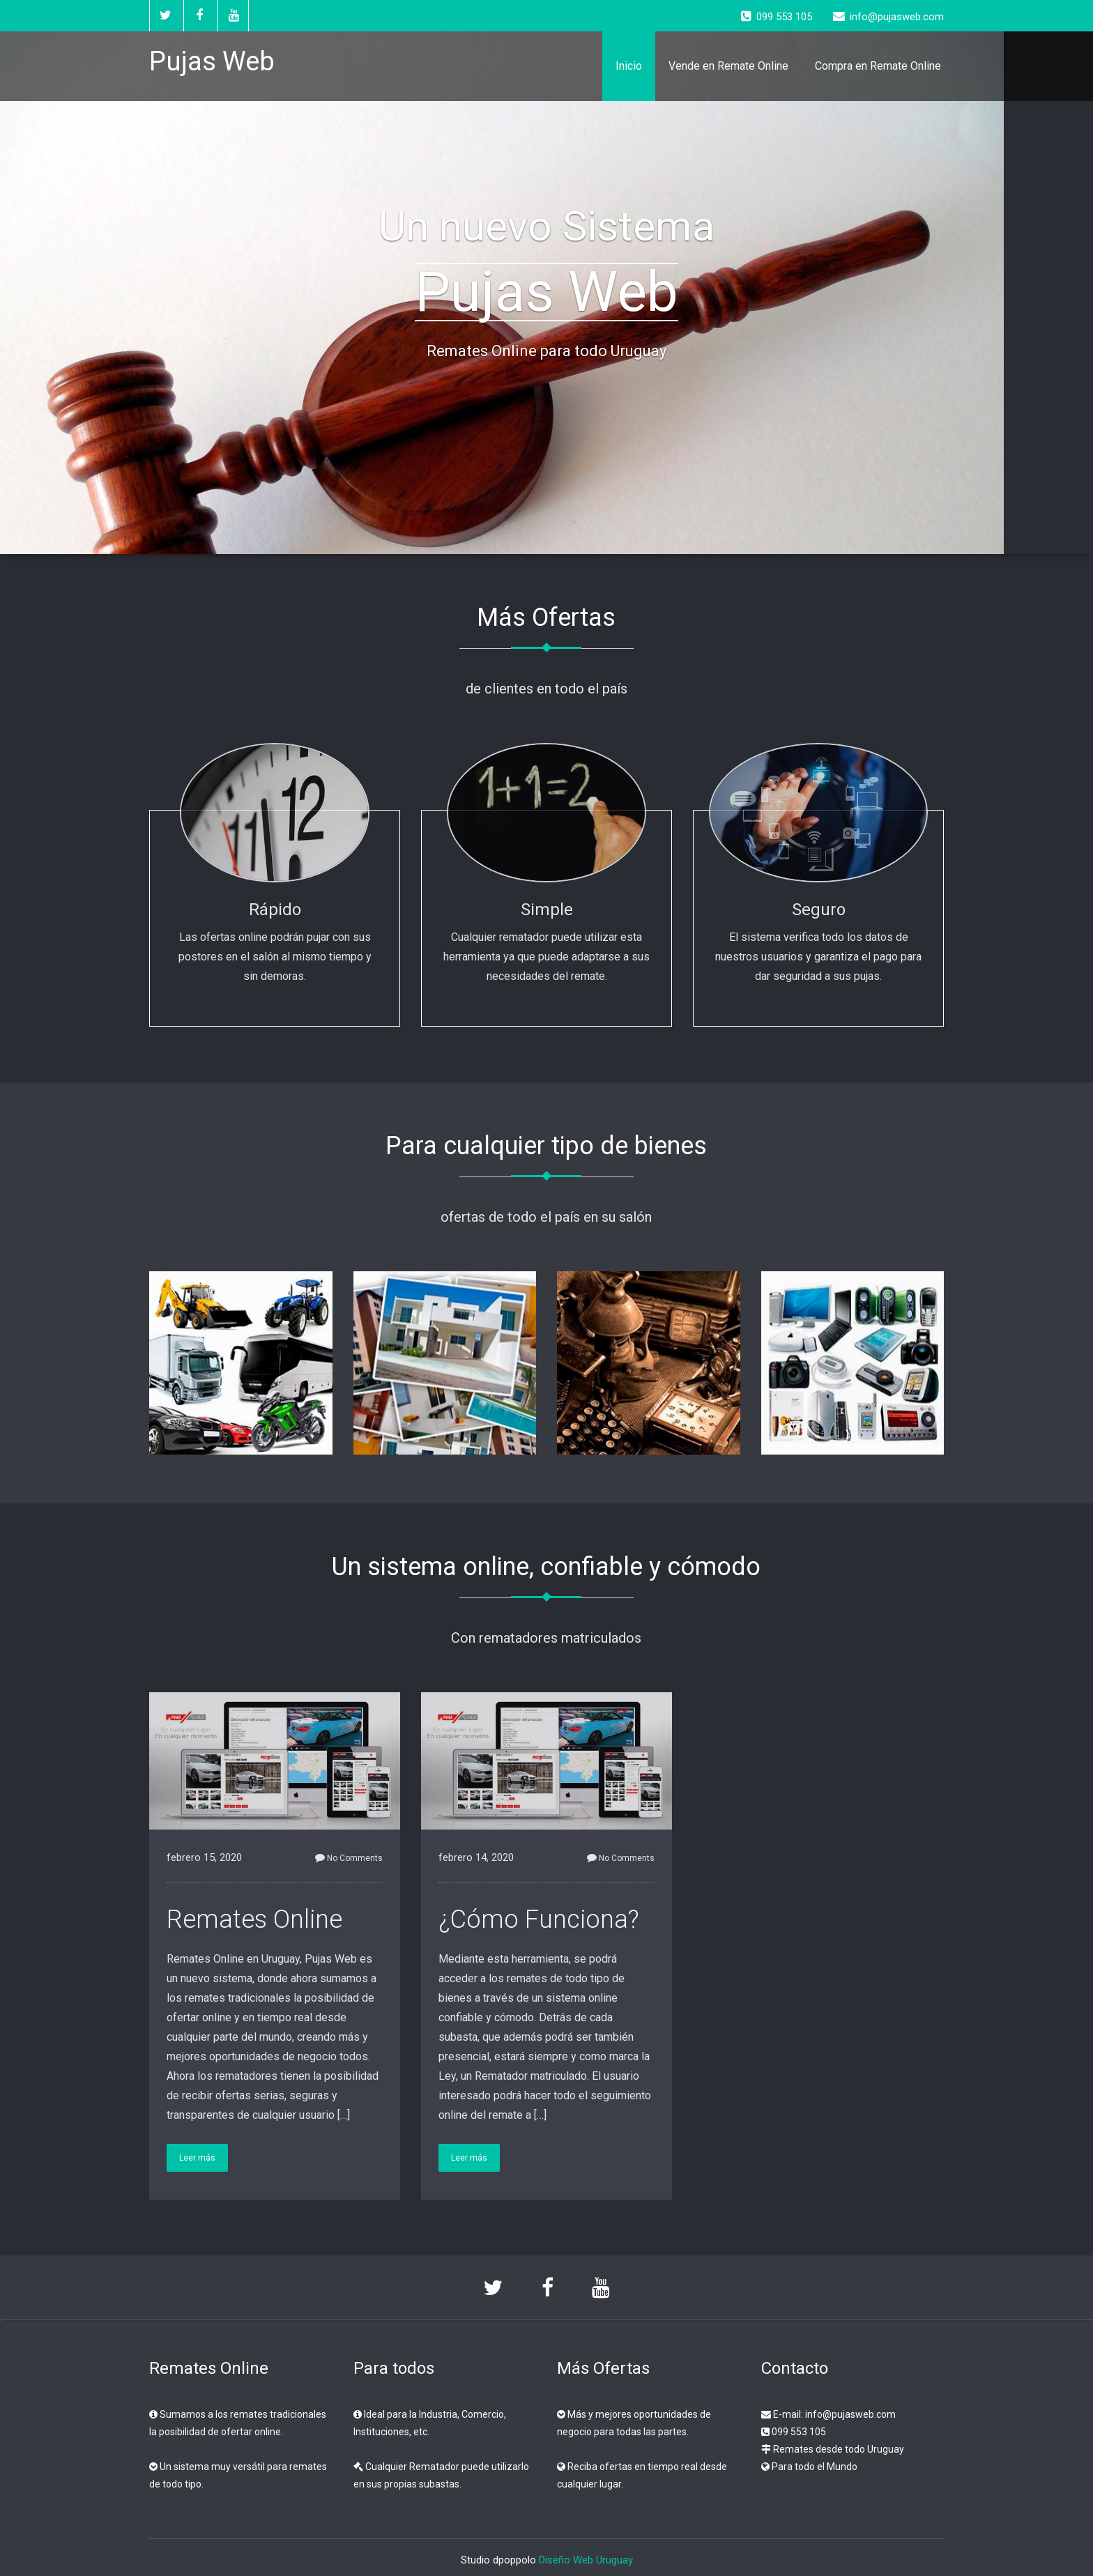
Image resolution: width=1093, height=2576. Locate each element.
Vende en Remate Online (728, 65)
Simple (547, 909)
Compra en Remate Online (878, 65)
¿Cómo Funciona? (538, 1919)
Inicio (629, 65)
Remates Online (254, 1919)
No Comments (349, 1858)
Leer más (197, 2158)
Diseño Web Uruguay (586, 2560)
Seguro (819, 909)
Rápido (275, 909)
